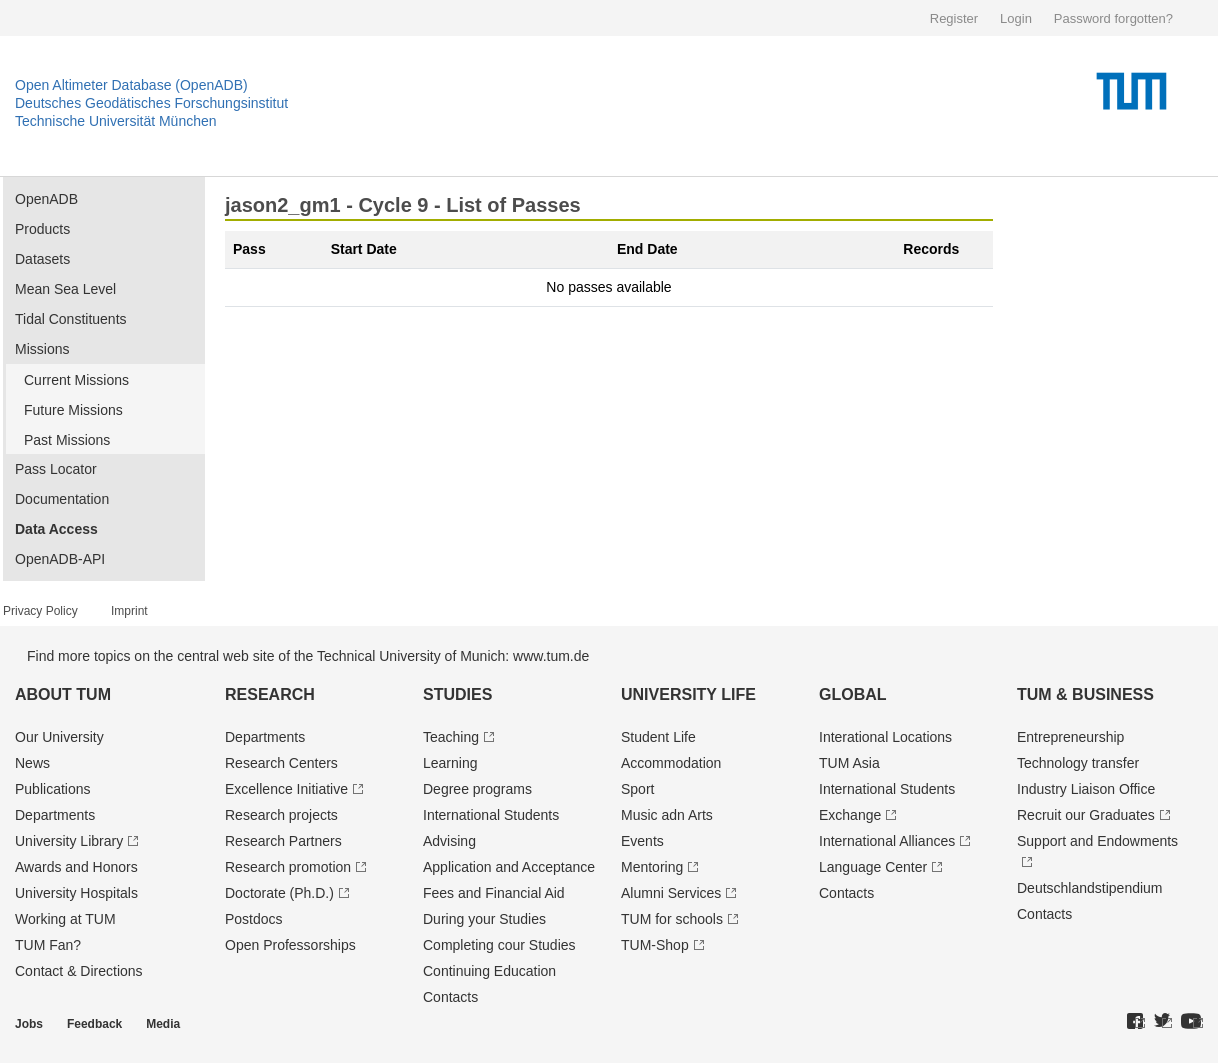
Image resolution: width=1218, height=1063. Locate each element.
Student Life (658, 737)
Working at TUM (65, 919)
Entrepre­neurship (1070, 737)
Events (642, 841)
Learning (450, 763)
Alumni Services (671, 893)
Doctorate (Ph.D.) (279, 893)
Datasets (42, 259)
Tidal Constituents (71, 319)
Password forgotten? (1113, 18)
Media (163, 1024)
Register (954, 18)
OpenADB (46, 199)
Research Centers (281, 763)
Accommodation (671, 763)
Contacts (450, 997)
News (32, 763)
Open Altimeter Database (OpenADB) (131, 85)
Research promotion (288, 867)
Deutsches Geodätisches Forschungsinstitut (151, 103)
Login (1016, 18)
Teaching (451, 737)
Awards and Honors (76, 867)
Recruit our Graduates (1086, 815)
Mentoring (652, 867)
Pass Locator (56, 469)
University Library (69, 841)
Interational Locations (885, 737)
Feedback (94, 1024)
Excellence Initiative (286, 789)
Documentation (62, 499)
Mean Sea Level (65, 289)
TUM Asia (849, 763)
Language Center (873, 867)
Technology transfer (1078, 763)
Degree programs (477, 789)
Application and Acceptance (509, 867)
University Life (688, 694)
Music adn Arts (667, 815)
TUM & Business (1085, 694)
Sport (637, 789)
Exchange (850, 815)
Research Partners (283, 841)
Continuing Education (489, 971)
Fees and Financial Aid (494, 893)
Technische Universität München (116, 121)
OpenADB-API (60, 559)
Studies (457, 694)
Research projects (281, 815)
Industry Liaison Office (1086, 789)
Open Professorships (290, 945)
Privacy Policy (40, 611)
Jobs (29, 1024)
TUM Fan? (48, 945)
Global (853, 694)
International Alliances (887, 841)
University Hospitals (76, 893)
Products (42, 229)
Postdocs (254, 919)
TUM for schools (672, 919)
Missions (42, 349)
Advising (449, 841)
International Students (491, 815)
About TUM (63, 694)
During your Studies (484, 919)
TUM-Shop (655, 945)
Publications (53, 789)
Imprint (129, 611)
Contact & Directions (79, 971)
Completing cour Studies (499, 945)
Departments (55, 815)
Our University (59, 737)
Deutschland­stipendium (1090, 888)
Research (270, 694)
